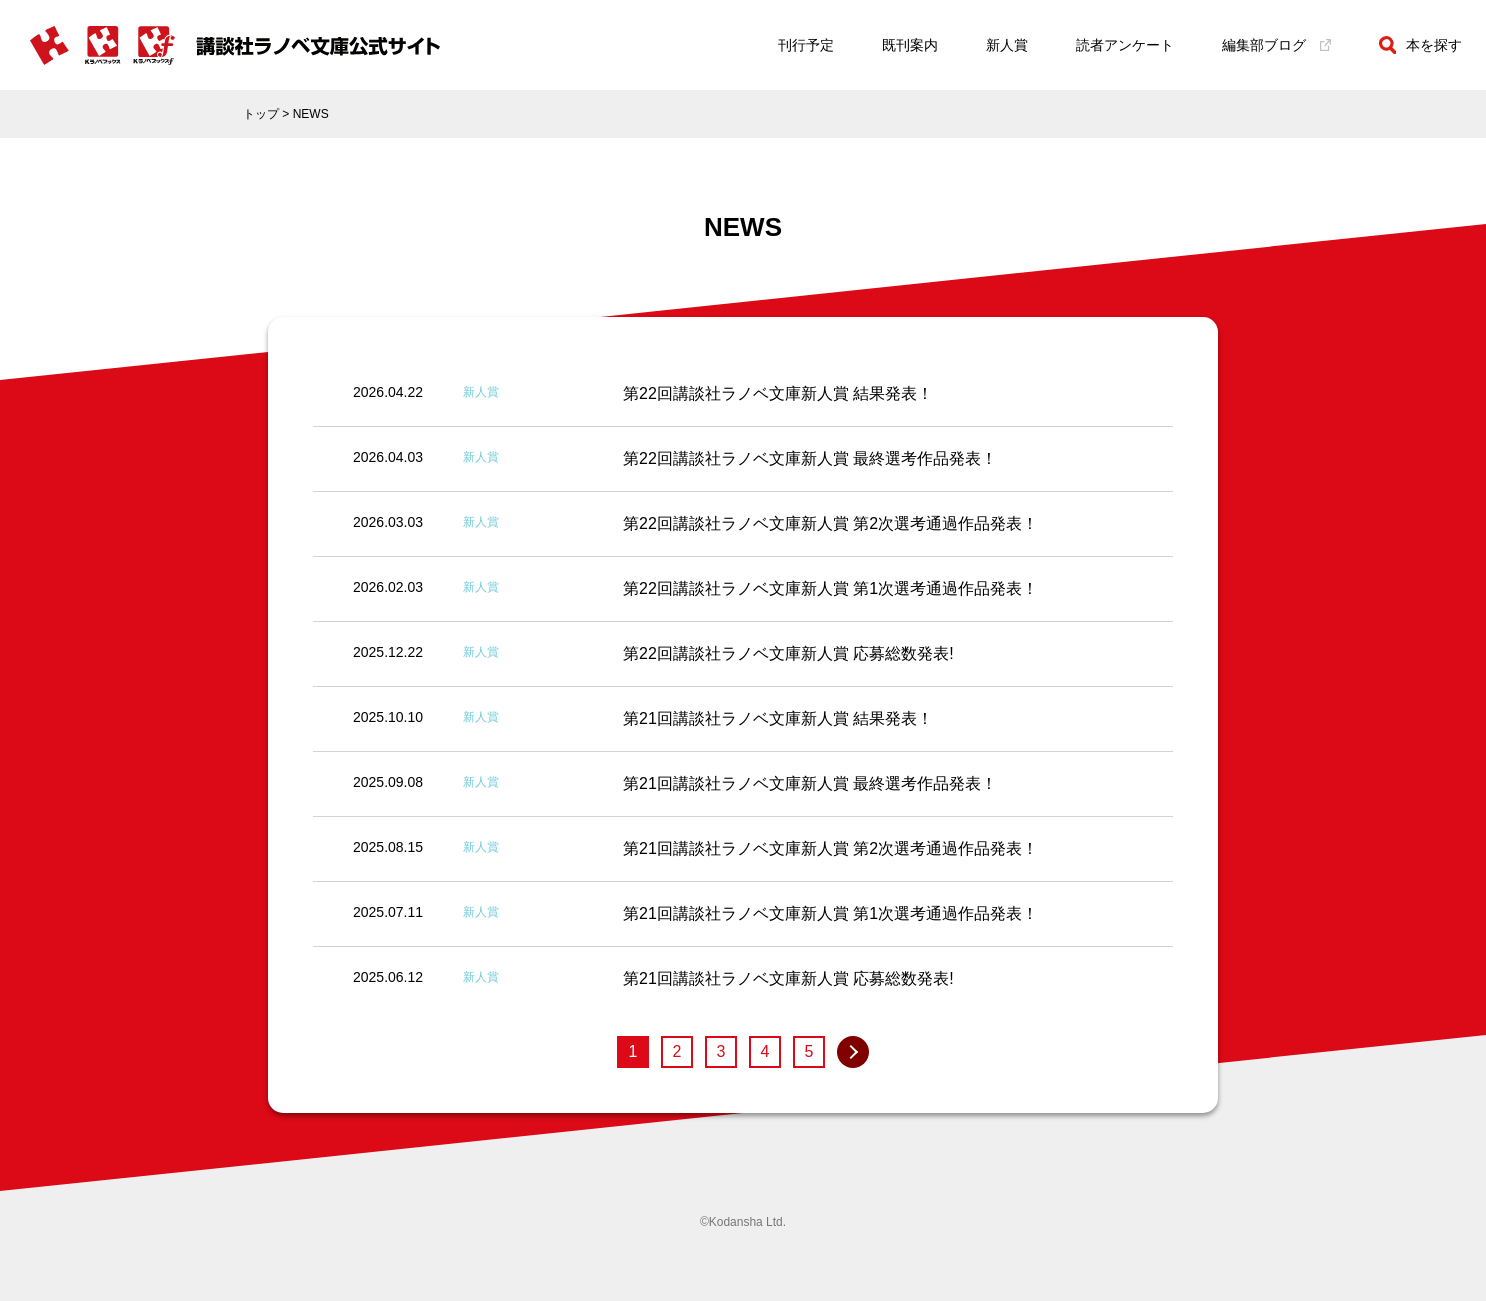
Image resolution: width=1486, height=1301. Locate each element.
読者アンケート (1125, 45)
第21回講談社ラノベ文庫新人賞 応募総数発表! (788, 978)
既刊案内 (910, 45)
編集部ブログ (1276, 45)
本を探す (1420, 45)
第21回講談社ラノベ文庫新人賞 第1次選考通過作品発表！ (830, 913)
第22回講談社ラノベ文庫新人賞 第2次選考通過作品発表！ (830, 523)
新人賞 (1007, 45)
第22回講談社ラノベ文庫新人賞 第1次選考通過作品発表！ (830, 588)
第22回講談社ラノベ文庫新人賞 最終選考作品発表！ (810, 458)
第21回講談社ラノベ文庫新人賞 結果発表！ (778, 718)
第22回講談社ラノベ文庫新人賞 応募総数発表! (788, 653)
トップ (261, 114)
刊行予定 (806, 45)
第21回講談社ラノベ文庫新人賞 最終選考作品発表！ (810, 783)
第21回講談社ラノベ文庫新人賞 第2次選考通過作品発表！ (830, 848)
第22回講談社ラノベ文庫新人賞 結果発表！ (778, 393)
